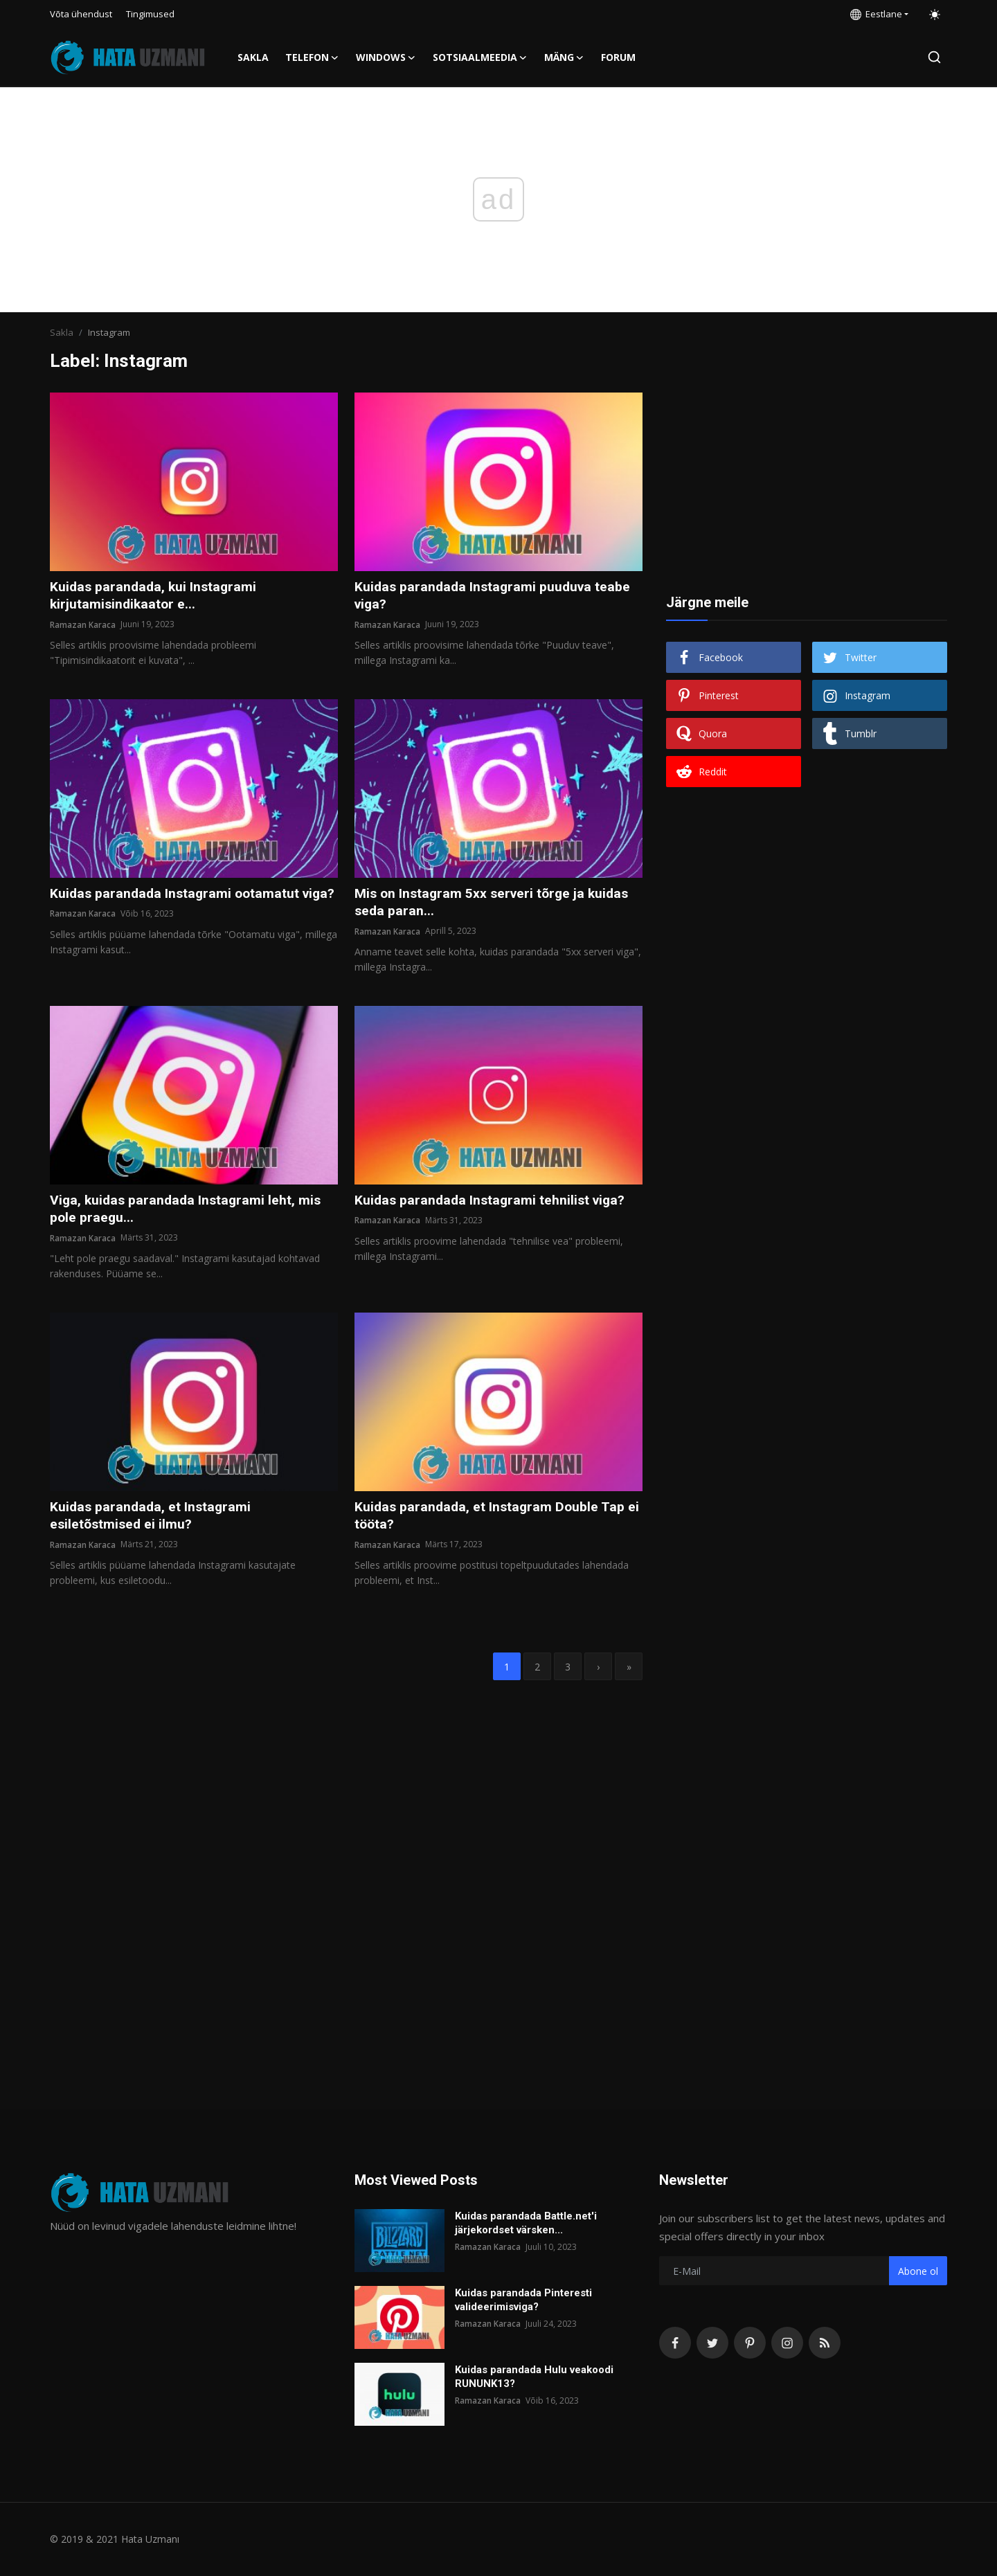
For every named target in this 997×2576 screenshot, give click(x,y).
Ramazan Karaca (83, 625)
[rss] (825, 2343)
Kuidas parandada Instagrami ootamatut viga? (177, 903)
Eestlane (876, 14)
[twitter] (712, 2343)
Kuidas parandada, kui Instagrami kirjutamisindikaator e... (155, 596)
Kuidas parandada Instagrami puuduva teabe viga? (495, 596)
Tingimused (150, 14)
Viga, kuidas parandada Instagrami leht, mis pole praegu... (188, 1211)
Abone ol (918, 2271)
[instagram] (787, 2343)
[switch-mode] (934, 14)
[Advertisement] (806, 479)
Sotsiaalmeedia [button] (480, 57)
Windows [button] (386, 57)
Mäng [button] (564, 57)
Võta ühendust (81, 14)
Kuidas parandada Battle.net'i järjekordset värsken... (526, 2223)
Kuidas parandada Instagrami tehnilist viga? (493, 1202)
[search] (934, 57)
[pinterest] (750, 2343)
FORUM (618, 57)
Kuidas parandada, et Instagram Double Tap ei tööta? (491, 1519)
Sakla (253, 57)
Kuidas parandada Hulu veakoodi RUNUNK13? (534, 2376)
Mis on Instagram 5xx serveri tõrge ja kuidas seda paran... (495, 903)
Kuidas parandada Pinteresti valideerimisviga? (523, 2300)
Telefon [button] (312, 57)
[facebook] (675, 2343)
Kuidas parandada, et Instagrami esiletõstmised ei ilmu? (152, 1519)
